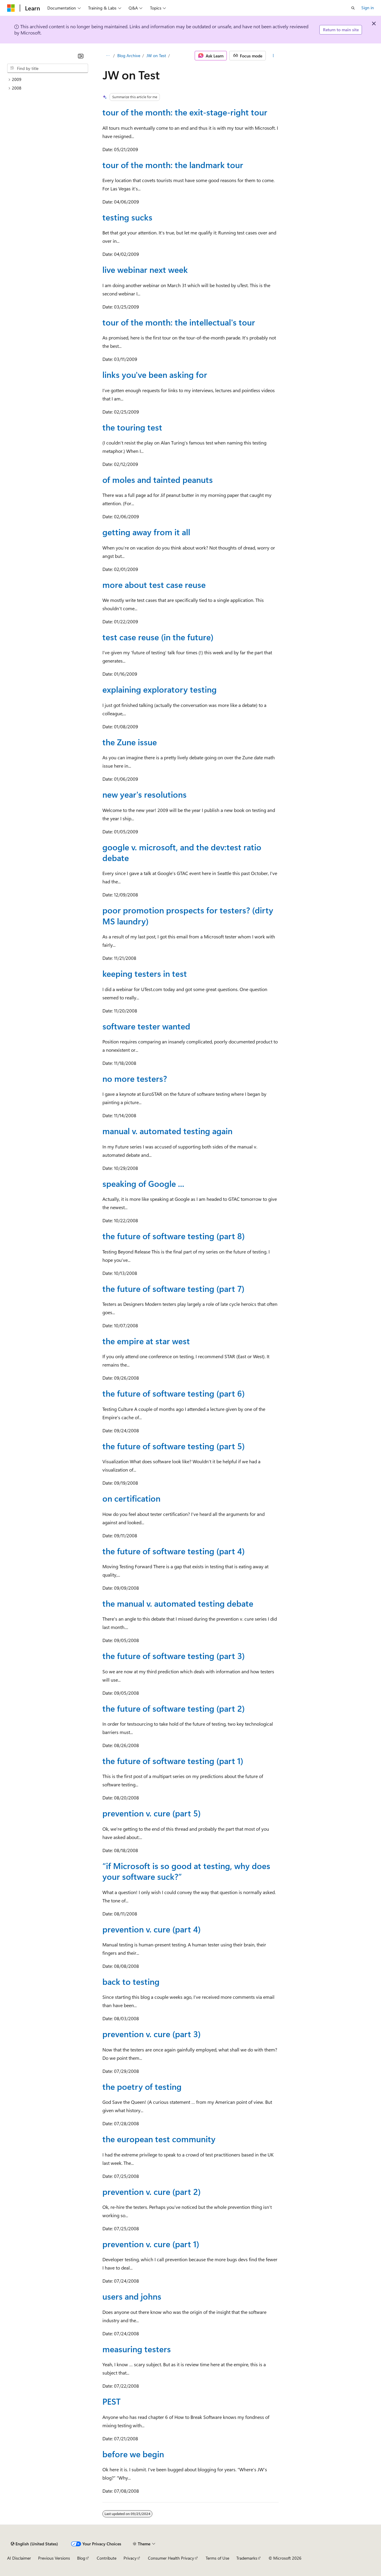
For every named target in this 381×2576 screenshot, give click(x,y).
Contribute (106, 2558)
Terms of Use (217, 2558)
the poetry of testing (142, 2086)
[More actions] (273, 55)
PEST (111, 2401)
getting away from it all (146, 531)
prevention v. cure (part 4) (151, 1929)
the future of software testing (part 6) (173, 1393)
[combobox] (47, 68)
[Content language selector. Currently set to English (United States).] (34, 2544)
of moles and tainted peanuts (157, 479)
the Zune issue (129, 741)
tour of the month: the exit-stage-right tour (184, 112)
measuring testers (136, 2348)
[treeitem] (47, 79)
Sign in (367, 7)
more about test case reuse (154, 584)
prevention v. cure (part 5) (151, 1812)
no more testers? (134, 1078)
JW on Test (156, 55)
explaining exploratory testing (159, 689)
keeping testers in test (144, 973)
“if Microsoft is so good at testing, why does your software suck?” (186, 1871)
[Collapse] (80, 56)
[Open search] (353, 8)
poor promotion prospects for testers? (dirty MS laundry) (187, 915)
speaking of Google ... (143, 1183)
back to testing (131, 1981)
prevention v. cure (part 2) (151, 2191)
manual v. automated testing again (167, 1130)
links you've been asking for (154, 374)
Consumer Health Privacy (171, 2558)
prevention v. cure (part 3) (151, 2033)
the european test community (159, 2138)
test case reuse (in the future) (157, 636)
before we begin (133, 2453)
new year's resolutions (144, 794)
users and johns (131, 2296)
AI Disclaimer (19, 2558)
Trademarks (246, 2558)
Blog (81, 2558)
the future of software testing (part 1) (172, 1760)
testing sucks (127, 217)
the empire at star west (146, 1340)
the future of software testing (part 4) (173, 1550)
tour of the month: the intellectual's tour (178, 322)
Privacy (130, 2558)
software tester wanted (146, 1026)
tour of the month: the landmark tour (172, 164)
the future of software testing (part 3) (173, 1655)
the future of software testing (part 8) (173, 1235)
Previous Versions (54, 2558)
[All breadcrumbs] (107, 55)
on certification (131, 1498)
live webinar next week (145, 269)
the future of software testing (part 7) (173, 1288)
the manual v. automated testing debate (177, 1603)
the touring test (132, 427)
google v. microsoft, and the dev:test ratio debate (181, 852)
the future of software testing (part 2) (173, 1708)
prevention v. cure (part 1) (150, 2243)
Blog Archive (128, 55)
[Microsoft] (11, 8)
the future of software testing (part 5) (173, 1445)
